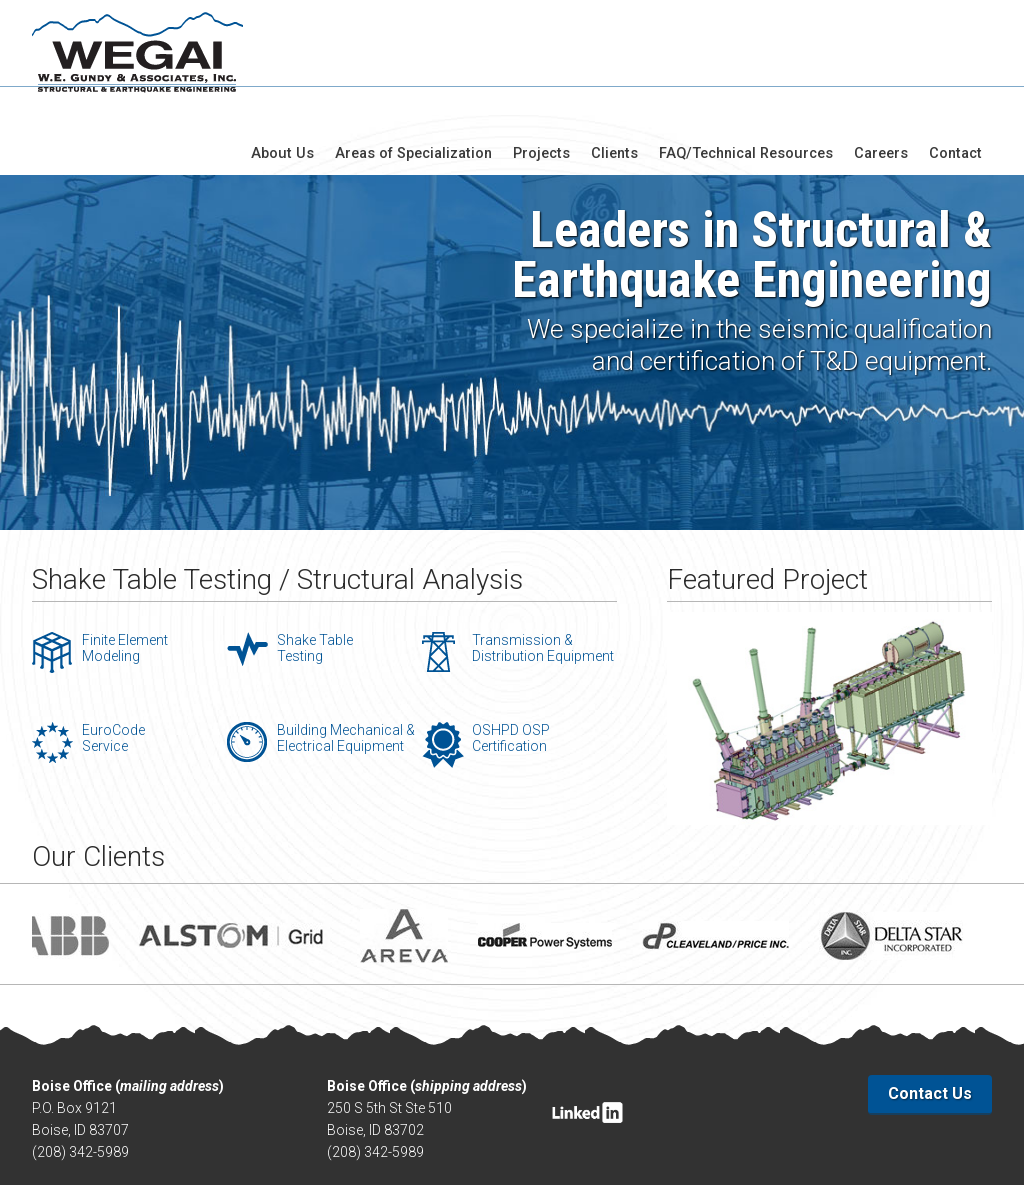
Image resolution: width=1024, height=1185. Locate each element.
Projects (553, 56)
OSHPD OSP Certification (511, 670)
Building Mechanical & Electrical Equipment (346, 670)
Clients (624, 56)
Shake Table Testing (315, 580)
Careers (884, 56)
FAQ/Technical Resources (752, 56)
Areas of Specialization (427, 56)
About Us (301, 56)
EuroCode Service (113, 670)
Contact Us (930, 1025)
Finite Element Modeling (125, 580)
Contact (957, 56)
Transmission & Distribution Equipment (543, 580)
